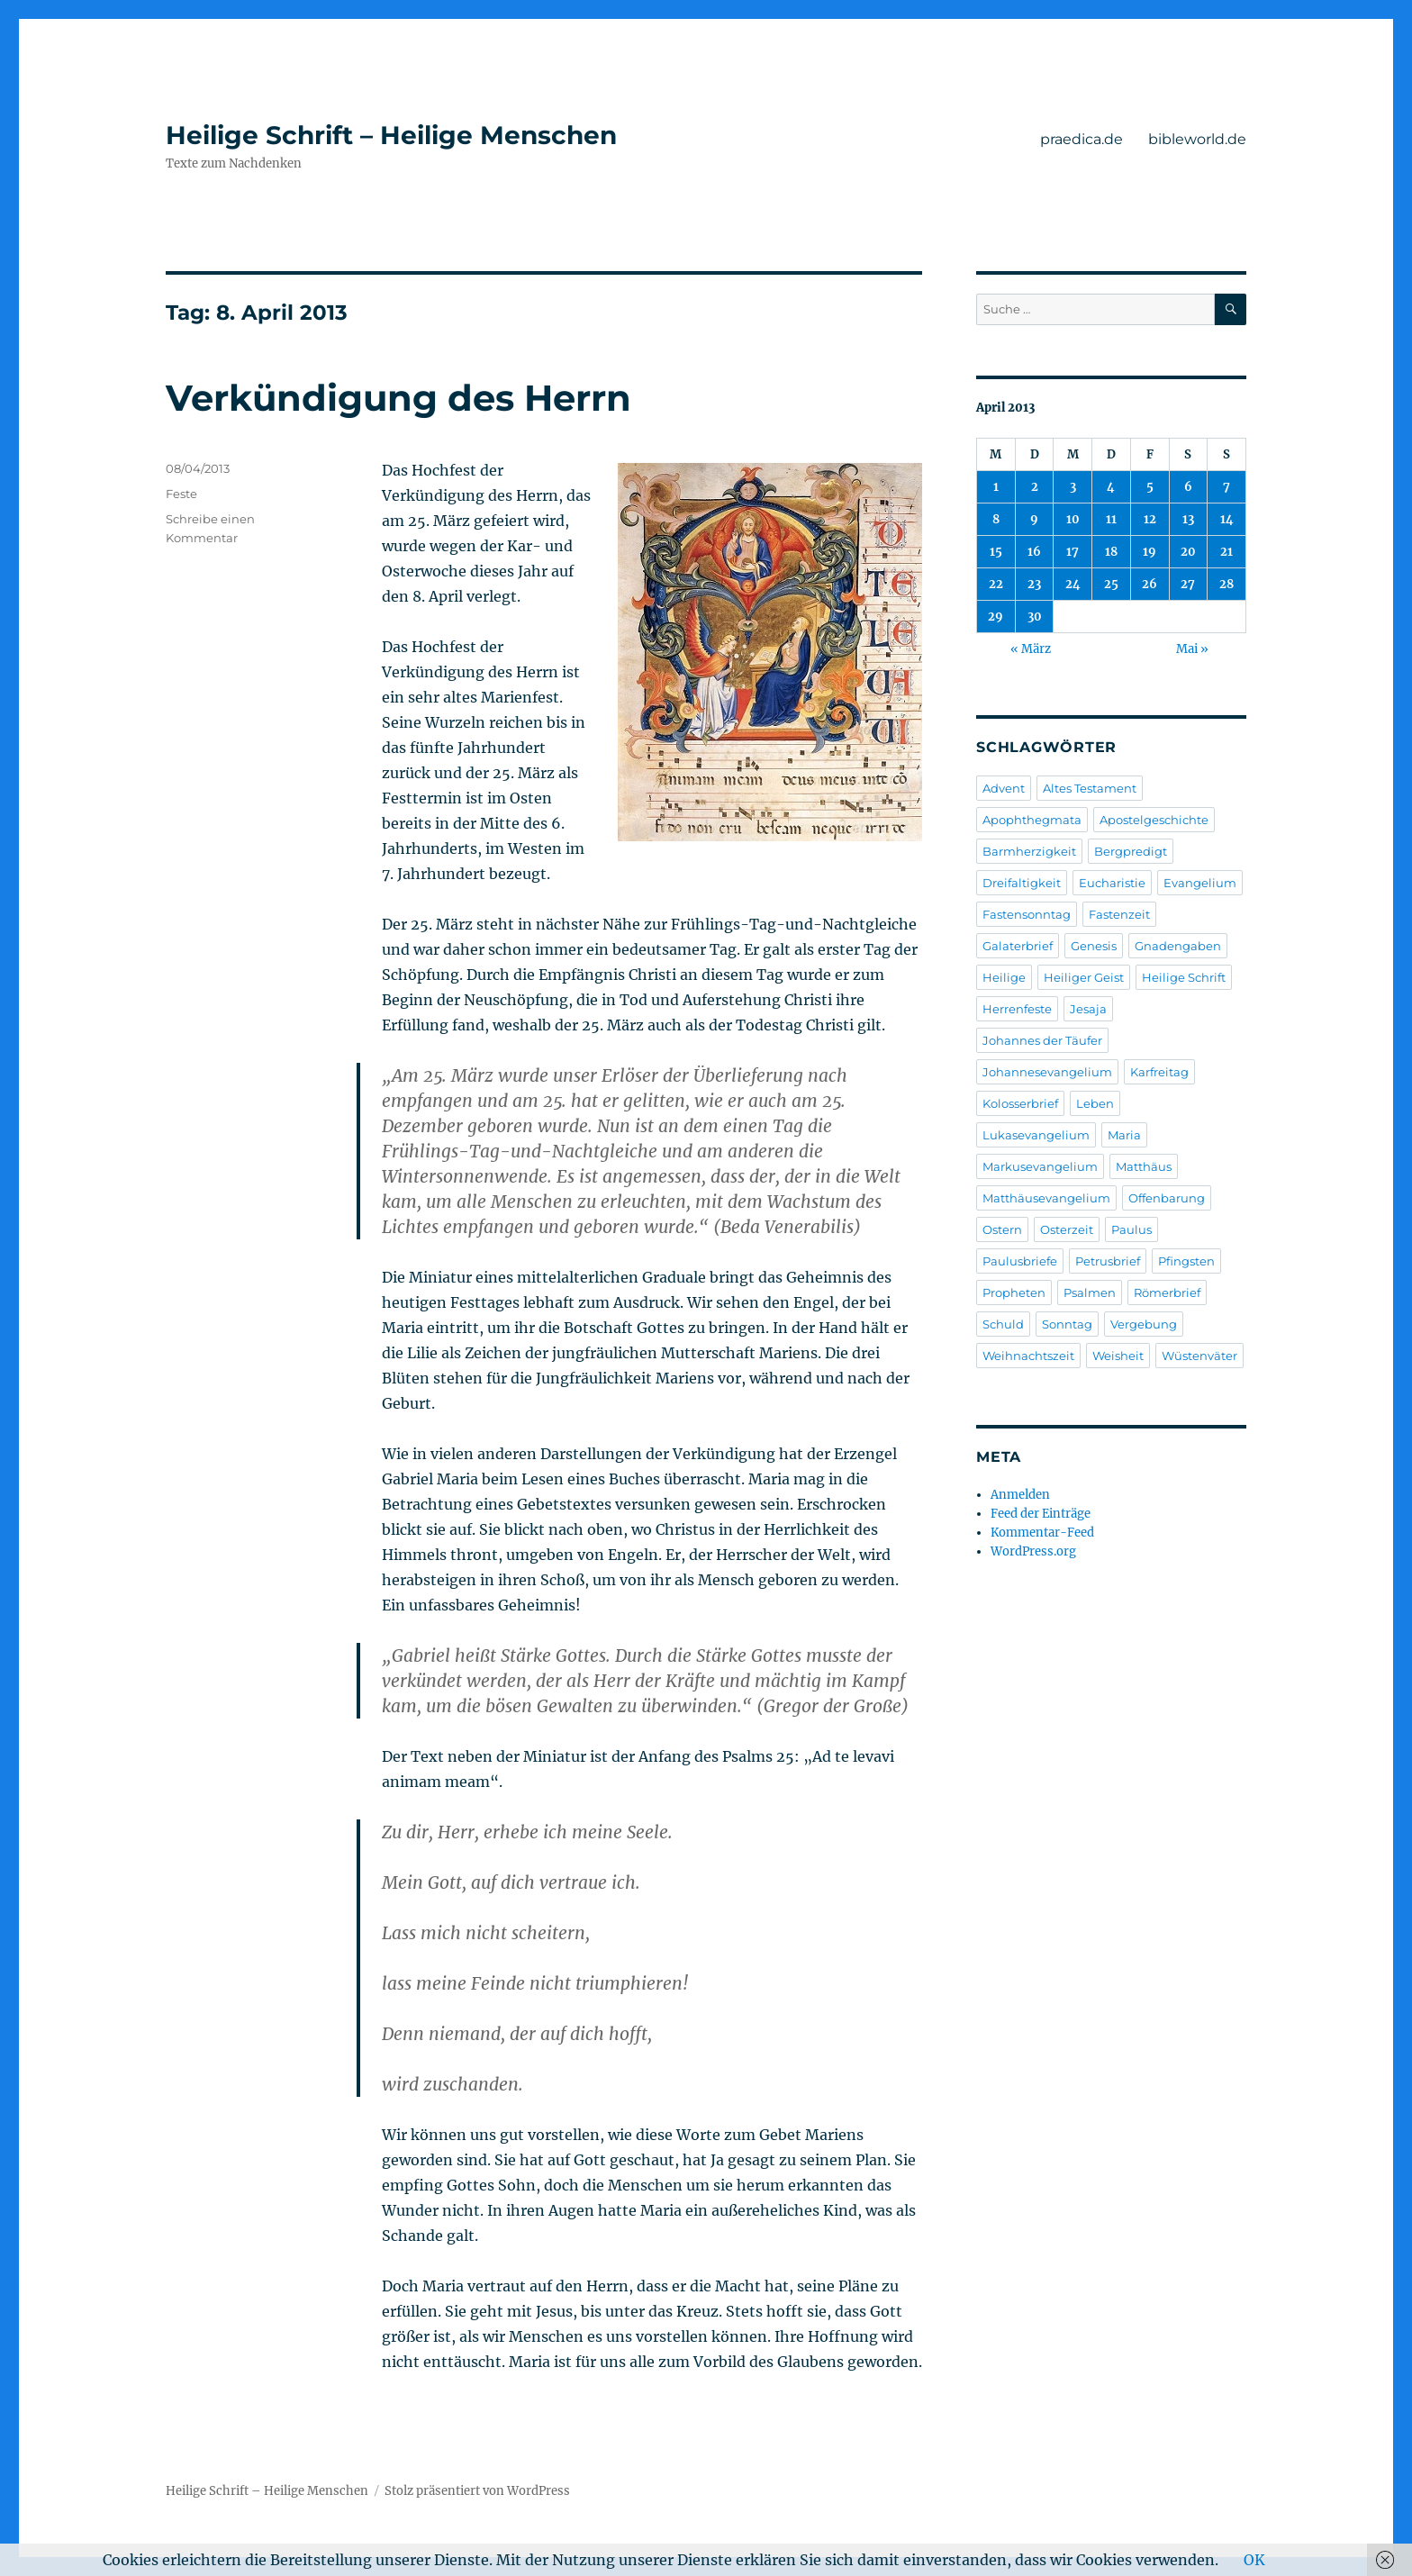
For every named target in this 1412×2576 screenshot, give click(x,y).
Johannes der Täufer (1042, 1040)
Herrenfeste (1017, 1009)
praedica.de (1081, 139)
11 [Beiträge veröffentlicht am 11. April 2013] (1111, 519)
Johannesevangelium (1047, 1072)
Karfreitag (1159, 1072)
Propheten (1013, 1292)
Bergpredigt (1130, 851)
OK (1254, 2560)
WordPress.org (1033, 1551)
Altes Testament (1089, 788)
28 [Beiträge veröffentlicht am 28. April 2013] (1226, 584)
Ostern (1002, 1229)
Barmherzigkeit (1029, 851)
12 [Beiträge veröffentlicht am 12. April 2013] (1150, 519)
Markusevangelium (1040, 1166)
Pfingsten (1186, 1261)
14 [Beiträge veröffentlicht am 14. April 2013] (1227, 519)
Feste (181, 493)
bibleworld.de (1197, 139)
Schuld (1003, 1324)
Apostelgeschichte (1154, 819)
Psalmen (1090, 1292)
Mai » (1192, 649)
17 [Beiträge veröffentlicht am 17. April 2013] (1072, 551)
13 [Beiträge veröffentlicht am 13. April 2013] (1188, 519)
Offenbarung (1166, 1198)
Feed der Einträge (1041, 1513)
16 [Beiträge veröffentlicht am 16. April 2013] (1034, 551)
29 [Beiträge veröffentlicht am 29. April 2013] (995, 616)
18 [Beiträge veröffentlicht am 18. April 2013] (1111, 551)
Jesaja (1088, 1009)
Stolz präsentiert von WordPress (477, 2491)
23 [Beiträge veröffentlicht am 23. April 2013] (1034, 584)
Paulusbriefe (1019, 1261)
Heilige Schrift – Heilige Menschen (391, 135)
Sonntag (1067, 1324)
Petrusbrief (1107, 1261)
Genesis (1094, 946)
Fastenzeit (1119, 914)
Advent (1003, 788)
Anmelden (1020, 1494)
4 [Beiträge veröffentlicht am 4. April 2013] (1111, 486)
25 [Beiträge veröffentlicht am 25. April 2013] (1111, 584)
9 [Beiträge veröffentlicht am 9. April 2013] (1034, 519)
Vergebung (1143, 1324)
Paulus (1131, 1229)
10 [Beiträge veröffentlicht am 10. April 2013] (1073, 519)
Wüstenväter (1199, 1355)
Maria (1124, 1135)
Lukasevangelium (1036, 1135)
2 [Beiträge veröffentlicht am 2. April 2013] (1034, 486)
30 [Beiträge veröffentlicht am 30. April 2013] (1034, 616)
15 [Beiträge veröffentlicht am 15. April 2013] (996, 551)
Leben (1095, 1103)
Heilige (1004, 977)
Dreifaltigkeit (1021, 882)
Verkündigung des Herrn (398, 398)
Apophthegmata (1032, 819)
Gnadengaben (1178, 946)
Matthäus (1144, 1166)
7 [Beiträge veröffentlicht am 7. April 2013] (1226, 486)
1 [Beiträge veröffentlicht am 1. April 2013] (996, 486)
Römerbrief (1167, 1292)
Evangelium (1199, 882)
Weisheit (1118, 1355)
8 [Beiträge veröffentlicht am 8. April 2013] (996, 519)
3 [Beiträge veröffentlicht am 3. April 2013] (1073, 486)
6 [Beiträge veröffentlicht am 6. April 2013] (1188, 486)
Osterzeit (1066, 1229)
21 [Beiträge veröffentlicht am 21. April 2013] (1226, 551)
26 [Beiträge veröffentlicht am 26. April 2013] (1149, 584)
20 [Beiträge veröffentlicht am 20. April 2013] (1188, 551)
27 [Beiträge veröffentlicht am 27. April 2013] (1188, 584)
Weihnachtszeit (1028, 1355)
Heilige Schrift (1184, 977)
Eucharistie (1112, 882)
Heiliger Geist (1084, 977)
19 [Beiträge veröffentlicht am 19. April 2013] (1149, 551)
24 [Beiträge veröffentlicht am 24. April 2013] (1073, 584)
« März (1030, 649)
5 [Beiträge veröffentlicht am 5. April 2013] (1150, 486)
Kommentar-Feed (1042, 1532)
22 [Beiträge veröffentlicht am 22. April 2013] (996, 584)
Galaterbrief (1017, 946)
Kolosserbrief (1020, 1103)
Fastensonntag (1026, 914)
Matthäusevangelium (1046, 1198)
